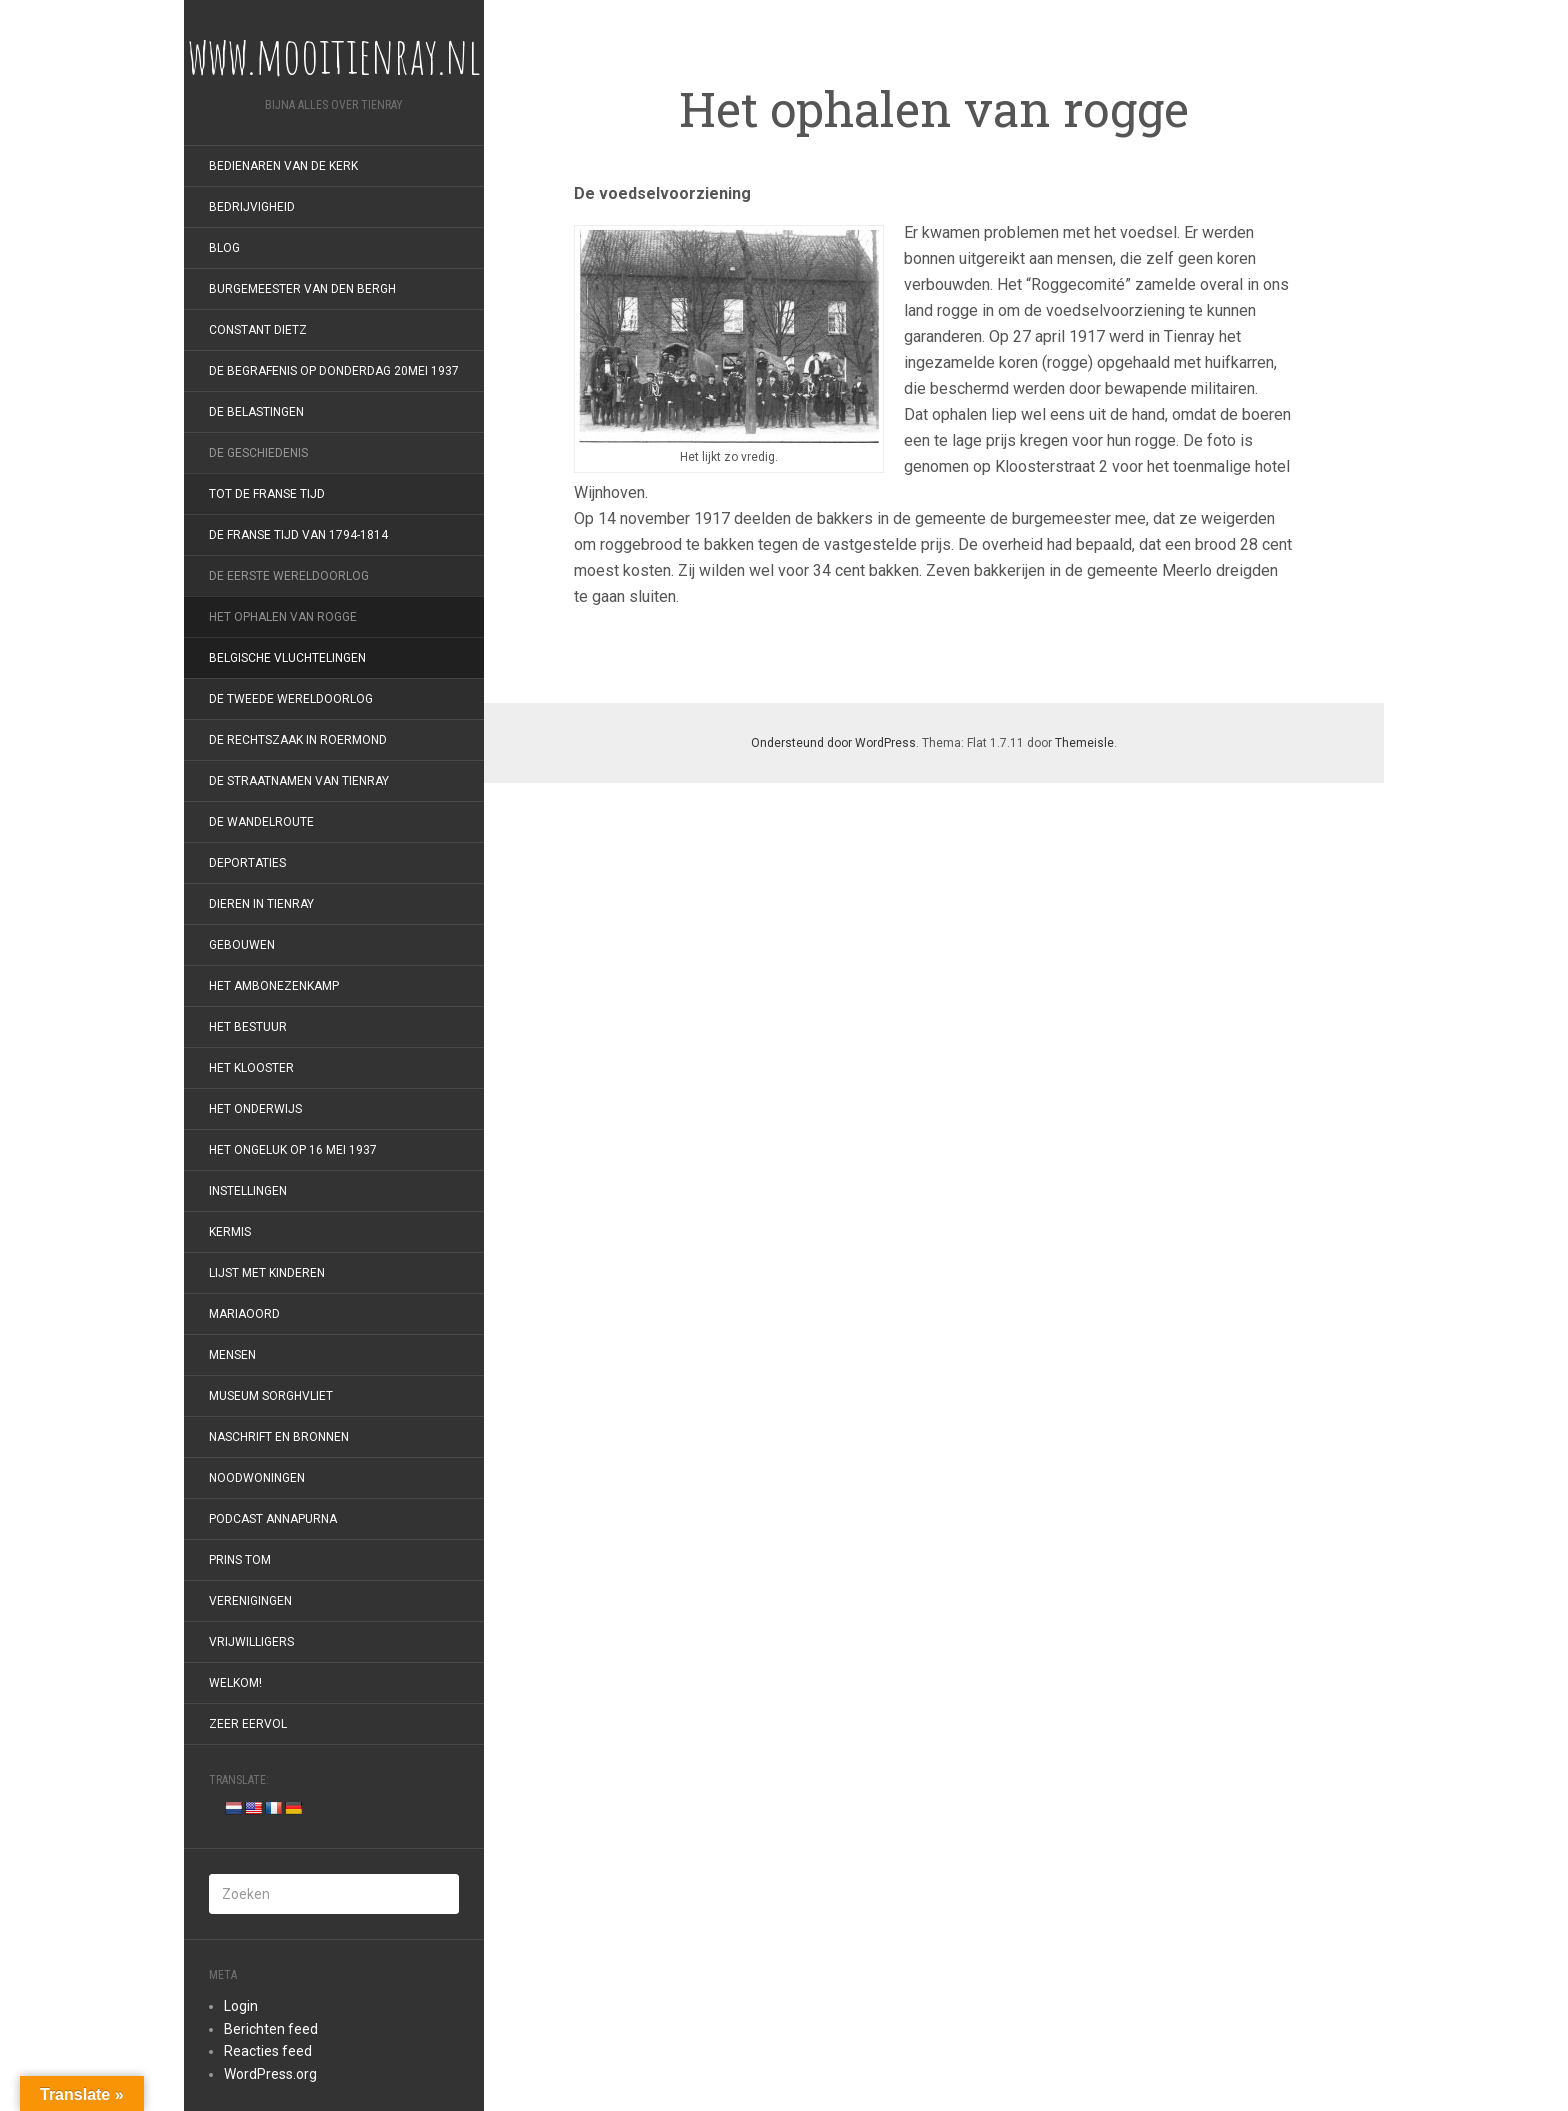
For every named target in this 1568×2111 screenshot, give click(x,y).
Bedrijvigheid (252, 207)
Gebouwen (242, 945)
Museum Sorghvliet (271, 1396)
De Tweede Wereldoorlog (291, 699)
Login (241, 2006)
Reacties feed (268, 2051)
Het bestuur (248, 1027)
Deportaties (247, 863)
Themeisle (1084, 743)
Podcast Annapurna (273, 1519)
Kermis (230, 1232)
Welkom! (235, 1683)
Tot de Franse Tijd (267, 494)
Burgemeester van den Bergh (302, 289)
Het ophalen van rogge (283, 617)
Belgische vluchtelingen (287, 658)
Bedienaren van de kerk (283, 166)
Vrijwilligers (251, 1642)
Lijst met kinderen (267, 1273)
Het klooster (251, 1068)
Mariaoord (244, 1314)
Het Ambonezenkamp (274, 986)
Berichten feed (271, 2029)
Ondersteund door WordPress (833, 743)
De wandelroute (261, 822)
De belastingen (256, 412)
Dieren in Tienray (261, 904)
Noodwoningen (257, 1478)
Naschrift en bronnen (279, 1437)
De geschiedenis (258, 453)
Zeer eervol (248, 1724)
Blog (224, 248)
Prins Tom (240, 1560)
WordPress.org (270, 2074)
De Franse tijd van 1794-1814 (298, 535)
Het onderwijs (255, 1109)
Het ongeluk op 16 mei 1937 (293, 1150)
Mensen (232, 1355)
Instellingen (248, 1191)
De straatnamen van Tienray (299, 781)
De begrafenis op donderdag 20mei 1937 (334, 371)
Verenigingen (250, 1601)
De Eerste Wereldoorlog (289, 576)
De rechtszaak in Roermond (298, 740)
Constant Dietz (258, 330)
